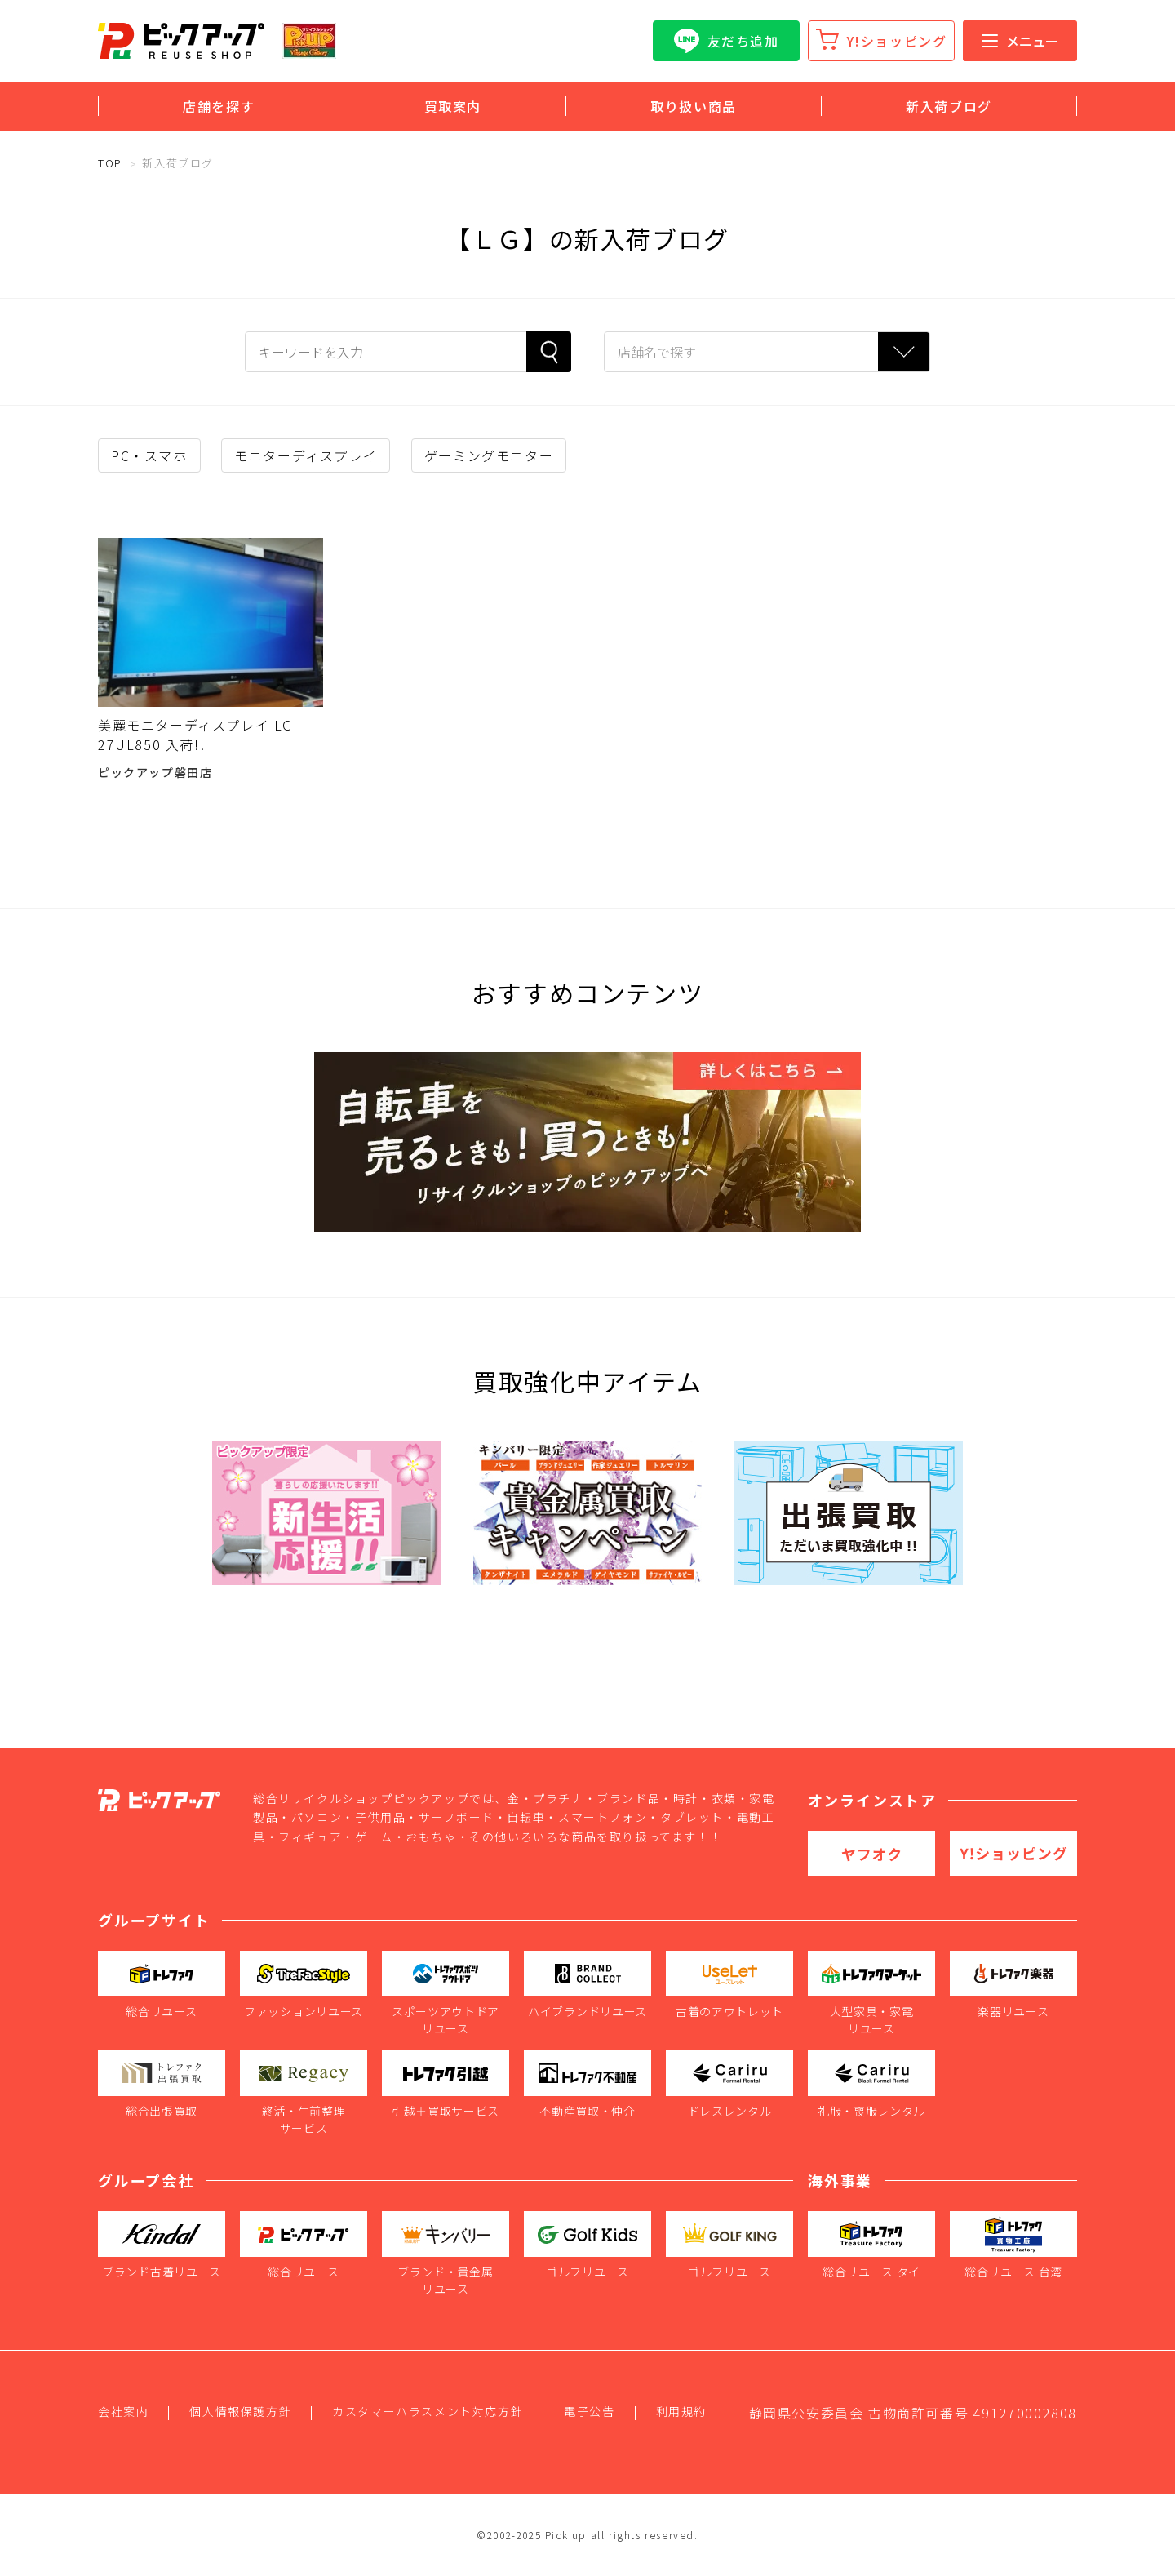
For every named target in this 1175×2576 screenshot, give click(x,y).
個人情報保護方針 (240, 2411)
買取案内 (452, 106)
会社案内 (123, 2411)
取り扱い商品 (693, 106)
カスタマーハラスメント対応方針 (427, 2411)
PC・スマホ (149, 455)
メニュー (1020, 41)
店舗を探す (219, 106)
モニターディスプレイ (305, 455)
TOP (110, 163)
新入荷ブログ (949, 106)
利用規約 (681, 2411)
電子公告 (589, 2411)
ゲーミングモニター (488, 455)
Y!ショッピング (897, 41)
